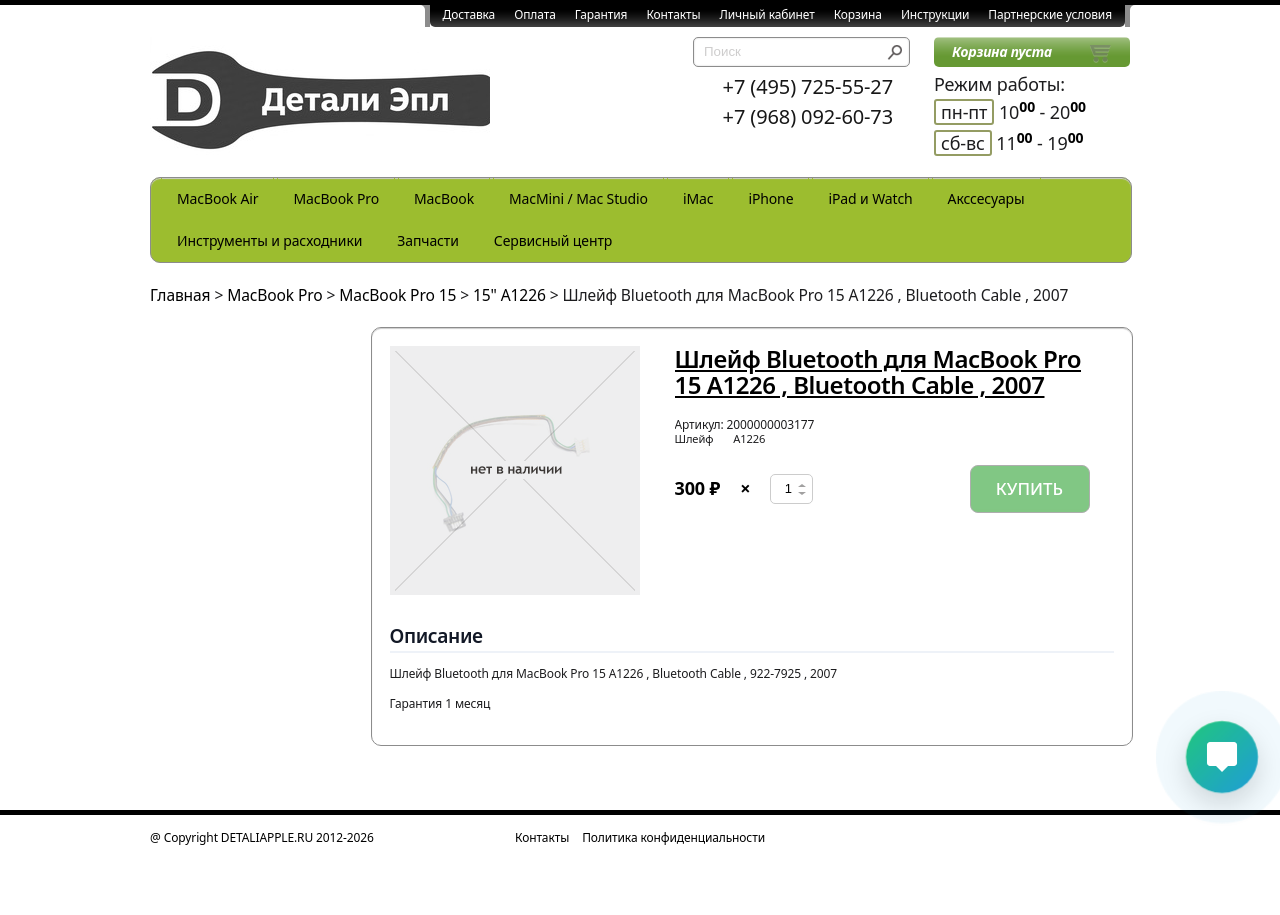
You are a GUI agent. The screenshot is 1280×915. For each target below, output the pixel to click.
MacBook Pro (336, 198)
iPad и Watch (870, 198)
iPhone (770, 198)
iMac (698, 198)
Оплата (535, 14)
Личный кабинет (767, 14)
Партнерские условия (1050, 14)
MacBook (444, 198)
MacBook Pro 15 (397, 295)
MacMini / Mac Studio (578, 198)
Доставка (469, 14)
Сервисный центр (553, 240)
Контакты (673, 14)
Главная (180, 295)
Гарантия (601, 14)
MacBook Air (217, 198)
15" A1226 (509, 295)
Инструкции (935, 14)
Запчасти (428, 240)
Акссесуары (986, 198)
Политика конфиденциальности (673, 837)
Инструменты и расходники (269, 240)
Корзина (858, 14)
